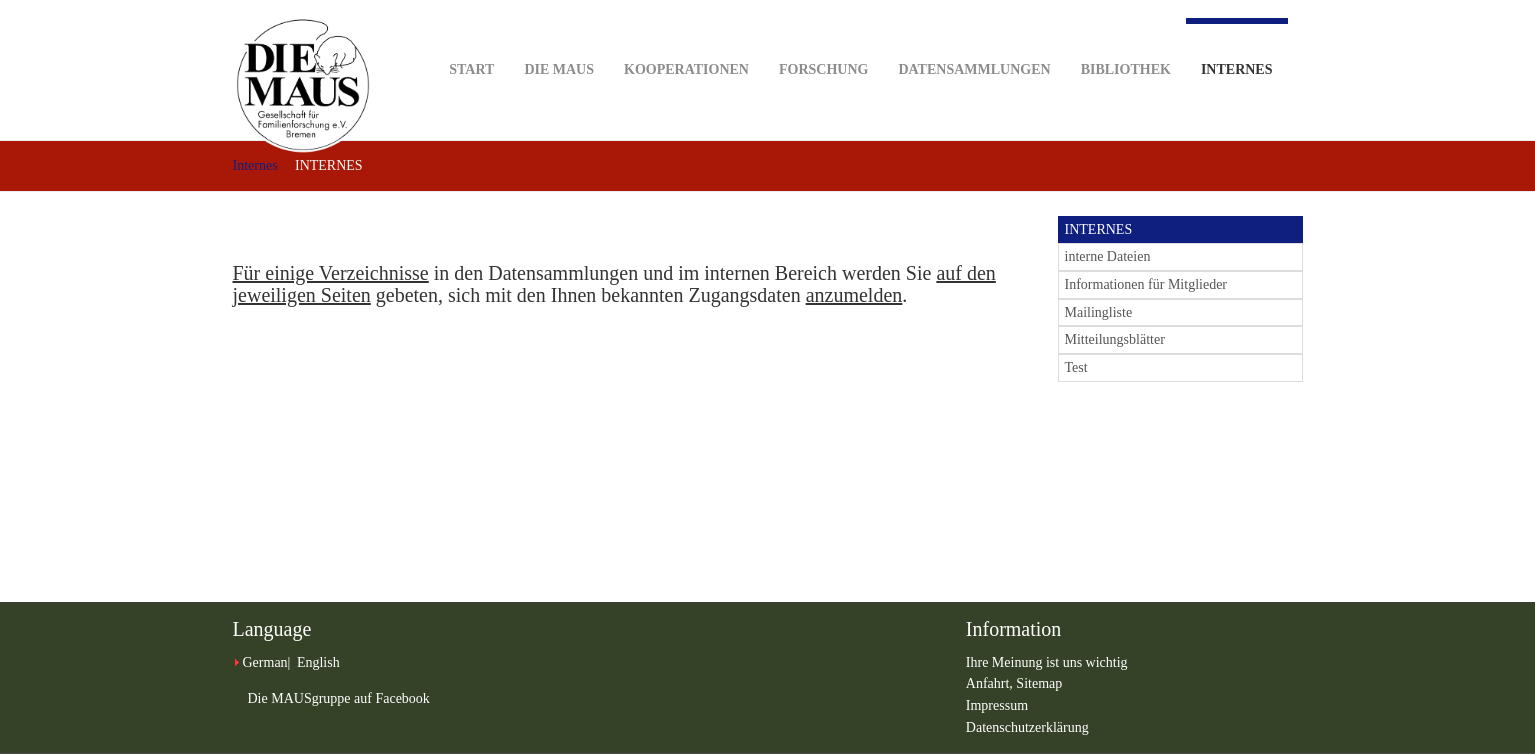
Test (1076, 367)
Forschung (823, 38)
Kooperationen (686, 38)
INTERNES (1099, 229)
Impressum (997, 705)
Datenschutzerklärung (1027, 727)
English (318, 662)
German (265, 662)
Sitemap (1039, 683)
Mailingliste (1099, 312)
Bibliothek (1126, 38)
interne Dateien (1108, 256)
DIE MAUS (559, 38)
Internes (1237, 47)
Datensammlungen (974, 38)
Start (471, 38)
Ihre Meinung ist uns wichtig (1047, 662)
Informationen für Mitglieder (1146, 284)
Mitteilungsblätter (1115, 339)
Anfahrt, (991, 683)
